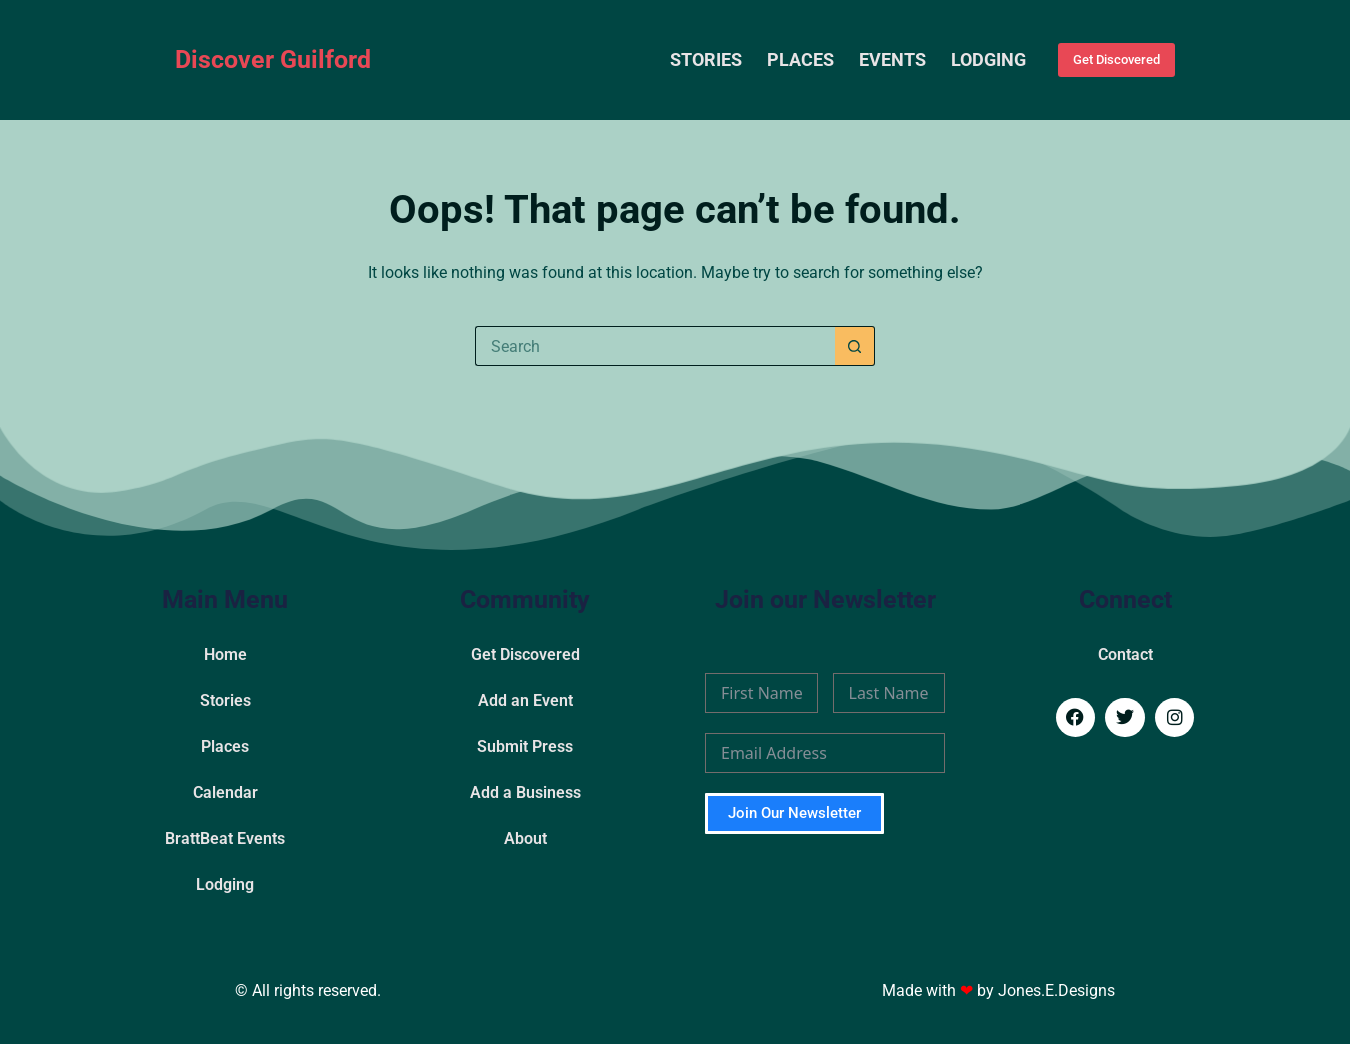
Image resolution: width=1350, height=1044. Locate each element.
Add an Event (525, 700)
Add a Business (525, 792)
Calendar (225, 792)
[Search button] (855, 346)
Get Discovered (1116, 59)
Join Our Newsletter (794, 813)
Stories (706, 59)
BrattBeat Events (225, 838)
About (525, 838)
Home (225, 654)
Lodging (988, 59)
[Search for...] (655, 346)
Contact (1125, 654)
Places (800, 59)
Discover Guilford (273, 59)
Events (892, 59)
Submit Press (525, 746)
